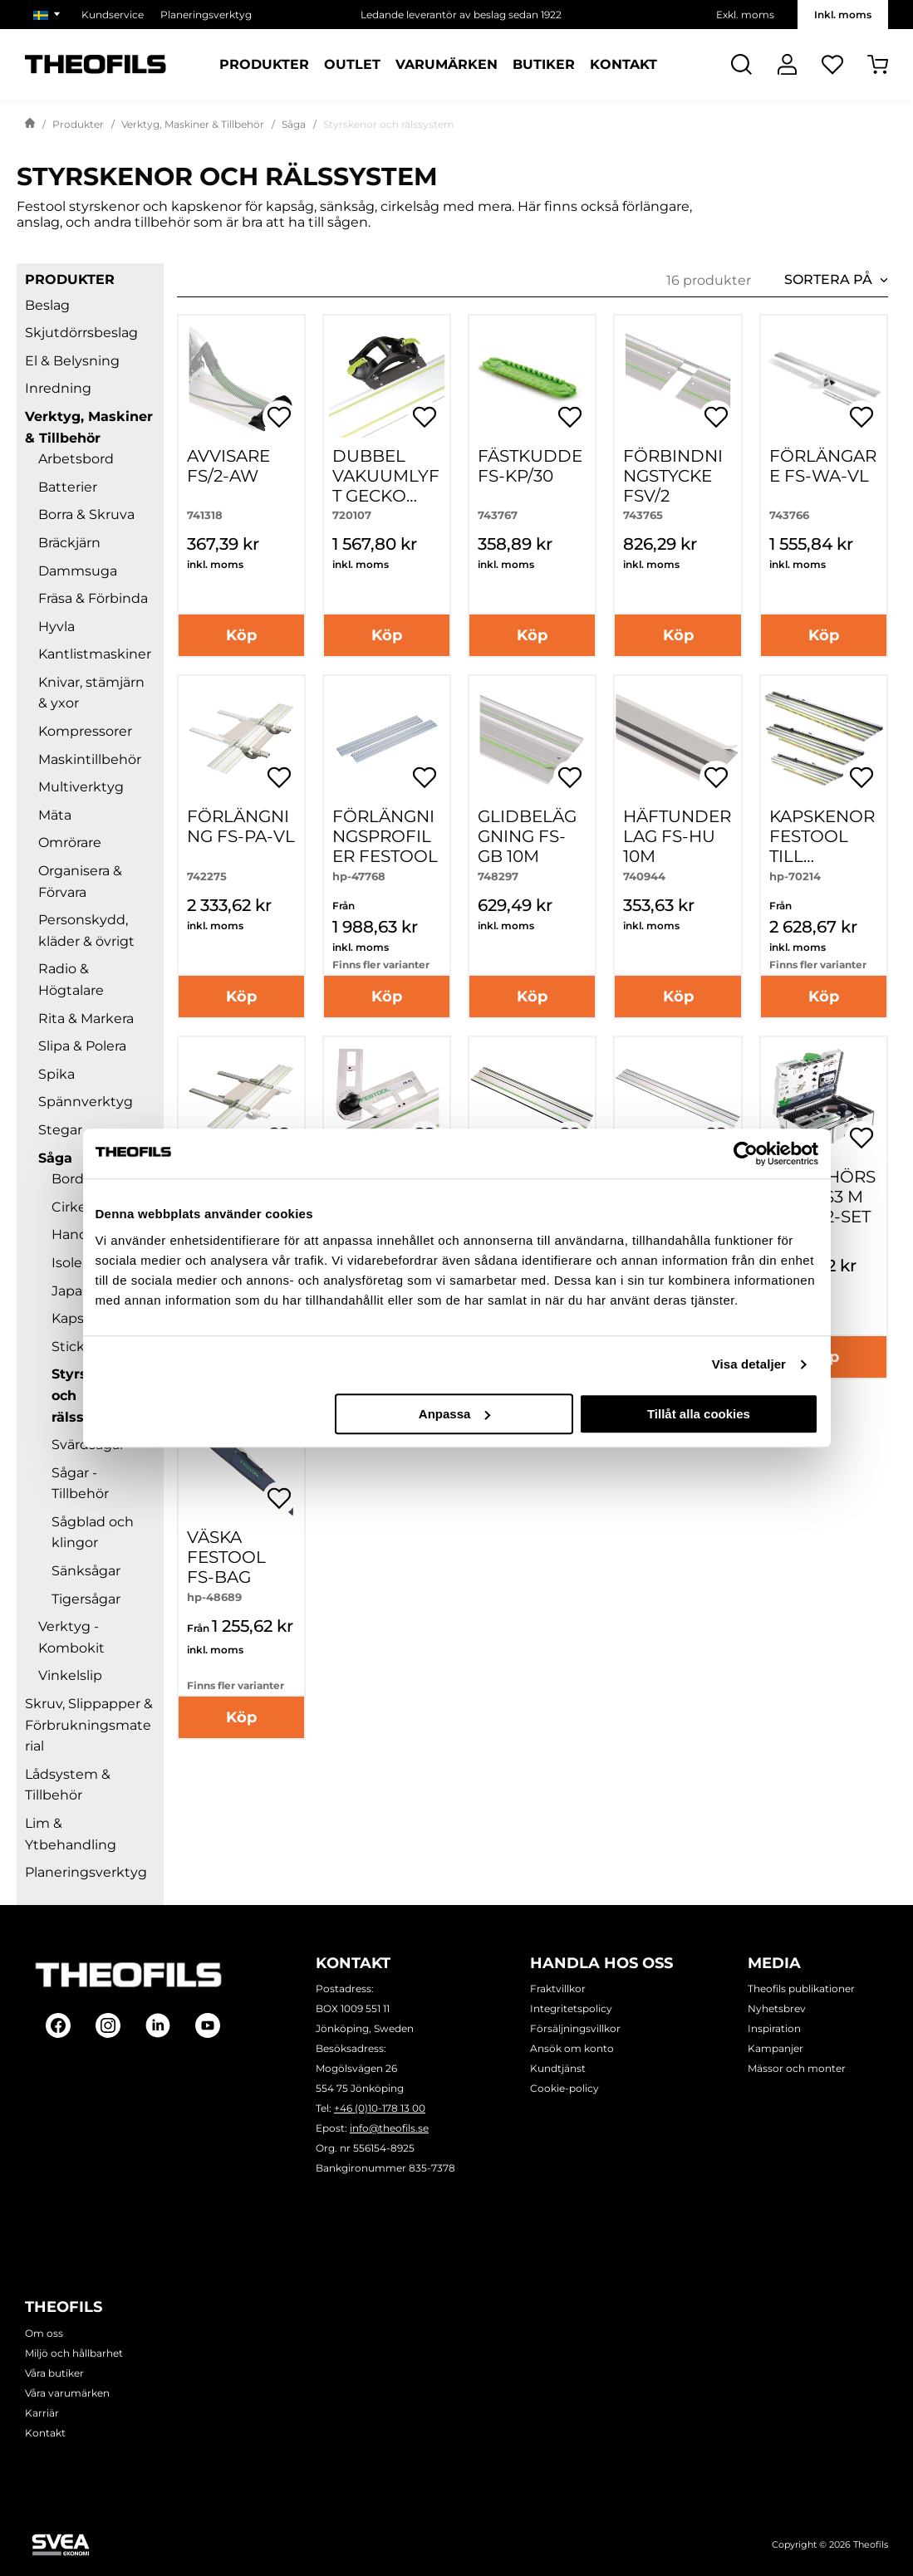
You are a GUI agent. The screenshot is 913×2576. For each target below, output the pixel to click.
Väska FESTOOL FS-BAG (226, 1557)
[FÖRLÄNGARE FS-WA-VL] (823, 378)
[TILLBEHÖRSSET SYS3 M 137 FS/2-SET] (823, 1100)
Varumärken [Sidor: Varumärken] (446, 64)
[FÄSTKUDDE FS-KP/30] (532, 378)
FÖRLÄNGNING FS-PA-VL (241, 826)
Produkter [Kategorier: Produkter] (264, 64)
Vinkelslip (70, 1675)
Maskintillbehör (89, 759)
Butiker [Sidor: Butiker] (544, 64)
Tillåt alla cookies (698, 1414)
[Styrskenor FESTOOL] (532, 1100)
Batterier (67, 487)
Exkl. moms (745, 14)
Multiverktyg (81, 787)
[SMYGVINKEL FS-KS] (386, 1100)
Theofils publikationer (801, 1988)
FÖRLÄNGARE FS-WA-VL (822, 466)
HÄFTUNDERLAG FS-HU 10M (677, 836)
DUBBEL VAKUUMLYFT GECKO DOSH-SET (385, 486)
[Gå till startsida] (30, 124)
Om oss (44, 2333)
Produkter (78, 124)
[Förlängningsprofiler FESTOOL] (386, 738)
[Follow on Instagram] (108, 2025)
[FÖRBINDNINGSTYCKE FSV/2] (677, 378)
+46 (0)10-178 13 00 (379, 2108)
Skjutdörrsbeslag (81, 332)
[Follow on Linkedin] (158, 2025)
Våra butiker (54, 2373)
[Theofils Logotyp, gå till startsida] (95, 64)
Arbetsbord (76, 459)
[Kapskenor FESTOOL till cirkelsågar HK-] (823, 738)
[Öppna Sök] (741, 64)
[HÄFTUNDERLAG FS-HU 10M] (677, 738)
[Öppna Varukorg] (877, 64)
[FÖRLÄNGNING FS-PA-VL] (241, 738)
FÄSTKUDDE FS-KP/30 (530, 466)
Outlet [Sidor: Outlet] (352, 64)
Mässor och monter (797, 2068)
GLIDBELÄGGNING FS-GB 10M (527, 836)
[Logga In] (787, 64)
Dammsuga (77, 571)
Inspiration (774, 2028)
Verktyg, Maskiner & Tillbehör (192, 124)
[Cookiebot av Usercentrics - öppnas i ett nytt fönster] (745, 1153)
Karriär (42, 2413)
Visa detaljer (749, 1364)
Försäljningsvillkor (575, 2028)
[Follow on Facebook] (58, 2025)
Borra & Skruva (86, 514)
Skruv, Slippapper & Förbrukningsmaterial (89, 1725)
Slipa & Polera (82, 1046)
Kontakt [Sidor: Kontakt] (623, 64)
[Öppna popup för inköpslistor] (279, 416)
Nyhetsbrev (777, 2008)
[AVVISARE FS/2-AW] (241, 378)
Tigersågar (86, 1599)
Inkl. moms (842, 14)
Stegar (60, 1130)
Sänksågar (86, 1571)
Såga (294, 124)
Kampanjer (775, 2048)
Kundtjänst (558, 2068)
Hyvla (56, 626)
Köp (241, 635)
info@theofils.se (389, 2128)
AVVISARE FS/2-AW (228, 466)
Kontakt (45, 2433)
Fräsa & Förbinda (93, 598)
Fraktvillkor (558, 1988)
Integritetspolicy (571, 2008)
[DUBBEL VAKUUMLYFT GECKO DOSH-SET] (386, 378)
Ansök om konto (572, 2048)
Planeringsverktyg (86, 1872)
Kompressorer (85, 731)
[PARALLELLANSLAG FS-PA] (241, 1100)
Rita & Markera (86, 1018)
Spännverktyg (85, 1101)
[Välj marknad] (49, 14)
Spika (56, 1074)
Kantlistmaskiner (94, 654)
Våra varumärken (67, 2393)
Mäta (54, 815)
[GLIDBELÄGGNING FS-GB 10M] (532, 738)
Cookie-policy (564, 2088)
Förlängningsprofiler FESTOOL (385, 836)
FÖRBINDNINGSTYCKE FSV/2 (673, 476)
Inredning (58, 388)
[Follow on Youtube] (208, 2025)
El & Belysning (72, 361)
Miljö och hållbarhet (74, 2353)
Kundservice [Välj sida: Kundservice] (112, 14)
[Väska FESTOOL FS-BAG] (241, 1460)
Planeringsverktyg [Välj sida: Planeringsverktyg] (206, 14)
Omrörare (69, 842)
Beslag (47, 305)
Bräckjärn (69, 543)
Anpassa (455, 1414)
